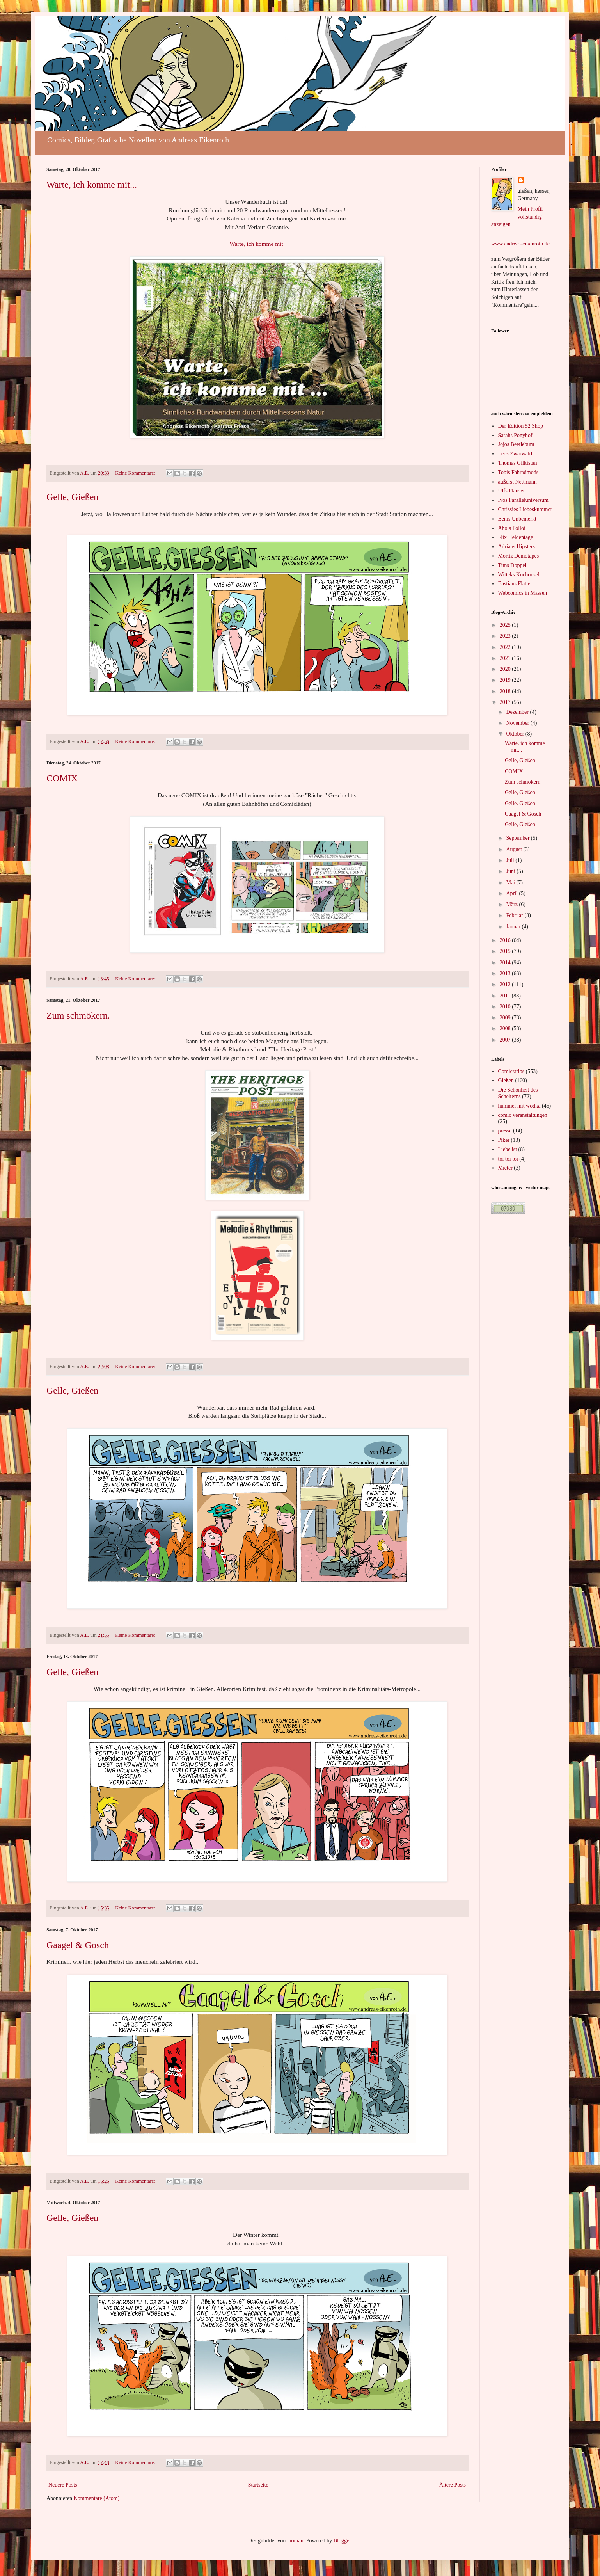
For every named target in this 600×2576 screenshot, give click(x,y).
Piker (504, 1140)
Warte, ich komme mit (256, 243)
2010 (506, 1007)
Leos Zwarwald (515, 454)
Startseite (258, 2485)
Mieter (505, 1168)
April (512, 893)
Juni (511, 871)
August (514, 849)
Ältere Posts (452, 2485)
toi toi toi (508, 1159)
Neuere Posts (62, 2485)
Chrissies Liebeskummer (525, 509)
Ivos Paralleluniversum (523, 500)
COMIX (62, 778)
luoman (295, 2541)
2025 (506, 625)
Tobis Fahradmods (518, 472)
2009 (506, 1017)
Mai (511, 882)
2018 (506, 691)
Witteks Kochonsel (519, 575)
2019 (506, 680)
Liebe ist (507, 1149)
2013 (506, 973)
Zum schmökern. (78, 1015)
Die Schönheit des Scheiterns (518, 1093)
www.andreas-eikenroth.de (520, 244)
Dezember (518, 712)
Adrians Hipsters (516, 546)
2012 (506, 984)
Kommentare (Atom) (97, 2498)
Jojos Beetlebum (516, 444)
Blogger (342, 2541)
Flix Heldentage (515, 537)
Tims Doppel (512, 565)
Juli (510, 860)
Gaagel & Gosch (77, 1945)
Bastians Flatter (515, 584)
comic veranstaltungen (522, 1115)
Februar (515, 915)
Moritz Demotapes (518, 556)
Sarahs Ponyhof (515, 435)
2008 (506, 1028)
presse (505, 1131)
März (512, 904)
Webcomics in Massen (522, 593)
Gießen (506, 1080)
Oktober (515, 734)
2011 (506, 996)
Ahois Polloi (511, 528)
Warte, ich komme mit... (91, 185)
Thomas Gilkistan (517, 463)
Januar (514, 927)
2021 (506, 658)
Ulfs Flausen (512, 491)
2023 (506, 636)
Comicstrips (511, 1071)
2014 (506, 962)
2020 (506, 669)
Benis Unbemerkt (517, 519)
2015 (506, 951)
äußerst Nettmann (517, 482)
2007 (506, 1040)
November (518, 723)
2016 (506, 940)
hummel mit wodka (519, 1106)
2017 (506, 702)
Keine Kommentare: (135, 473)
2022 (506, 647)
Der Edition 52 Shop (520, 426)
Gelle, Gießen (72, 497)
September (518, 838)
